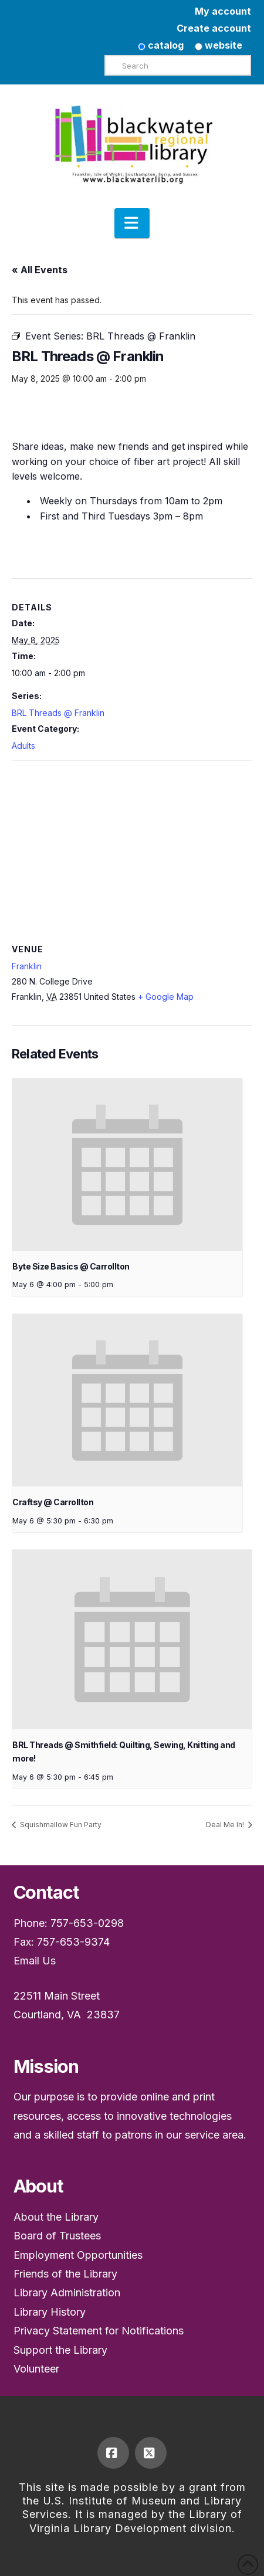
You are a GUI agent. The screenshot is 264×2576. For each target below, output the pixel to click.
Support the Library (60, 2350)
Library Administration (66, 2292)
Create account (214, 28)
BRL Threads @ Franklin (58, 713)
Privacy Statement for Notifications (98, 2330)
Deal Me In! (226, 1824)
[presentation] (127, 1164)
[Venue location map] (132, 845)
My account (223, 11)
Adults (23, 746)
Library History (49, 2312)
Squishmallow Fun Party (59, 1824)
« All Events (39, 270)
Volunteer (36, 2369)
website (218, 45)
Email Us (34, 1960)
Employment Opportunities (78, 2255)
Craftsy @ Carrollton (52, 1502)
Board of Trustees (57, 2235)
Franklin (27, 966)
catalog (161, 45)
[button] (132, 223)
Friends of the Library (65, 2274)
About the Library (56, 2217)
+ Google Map (166, 997)
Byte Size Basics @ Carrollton (71, 1266)
